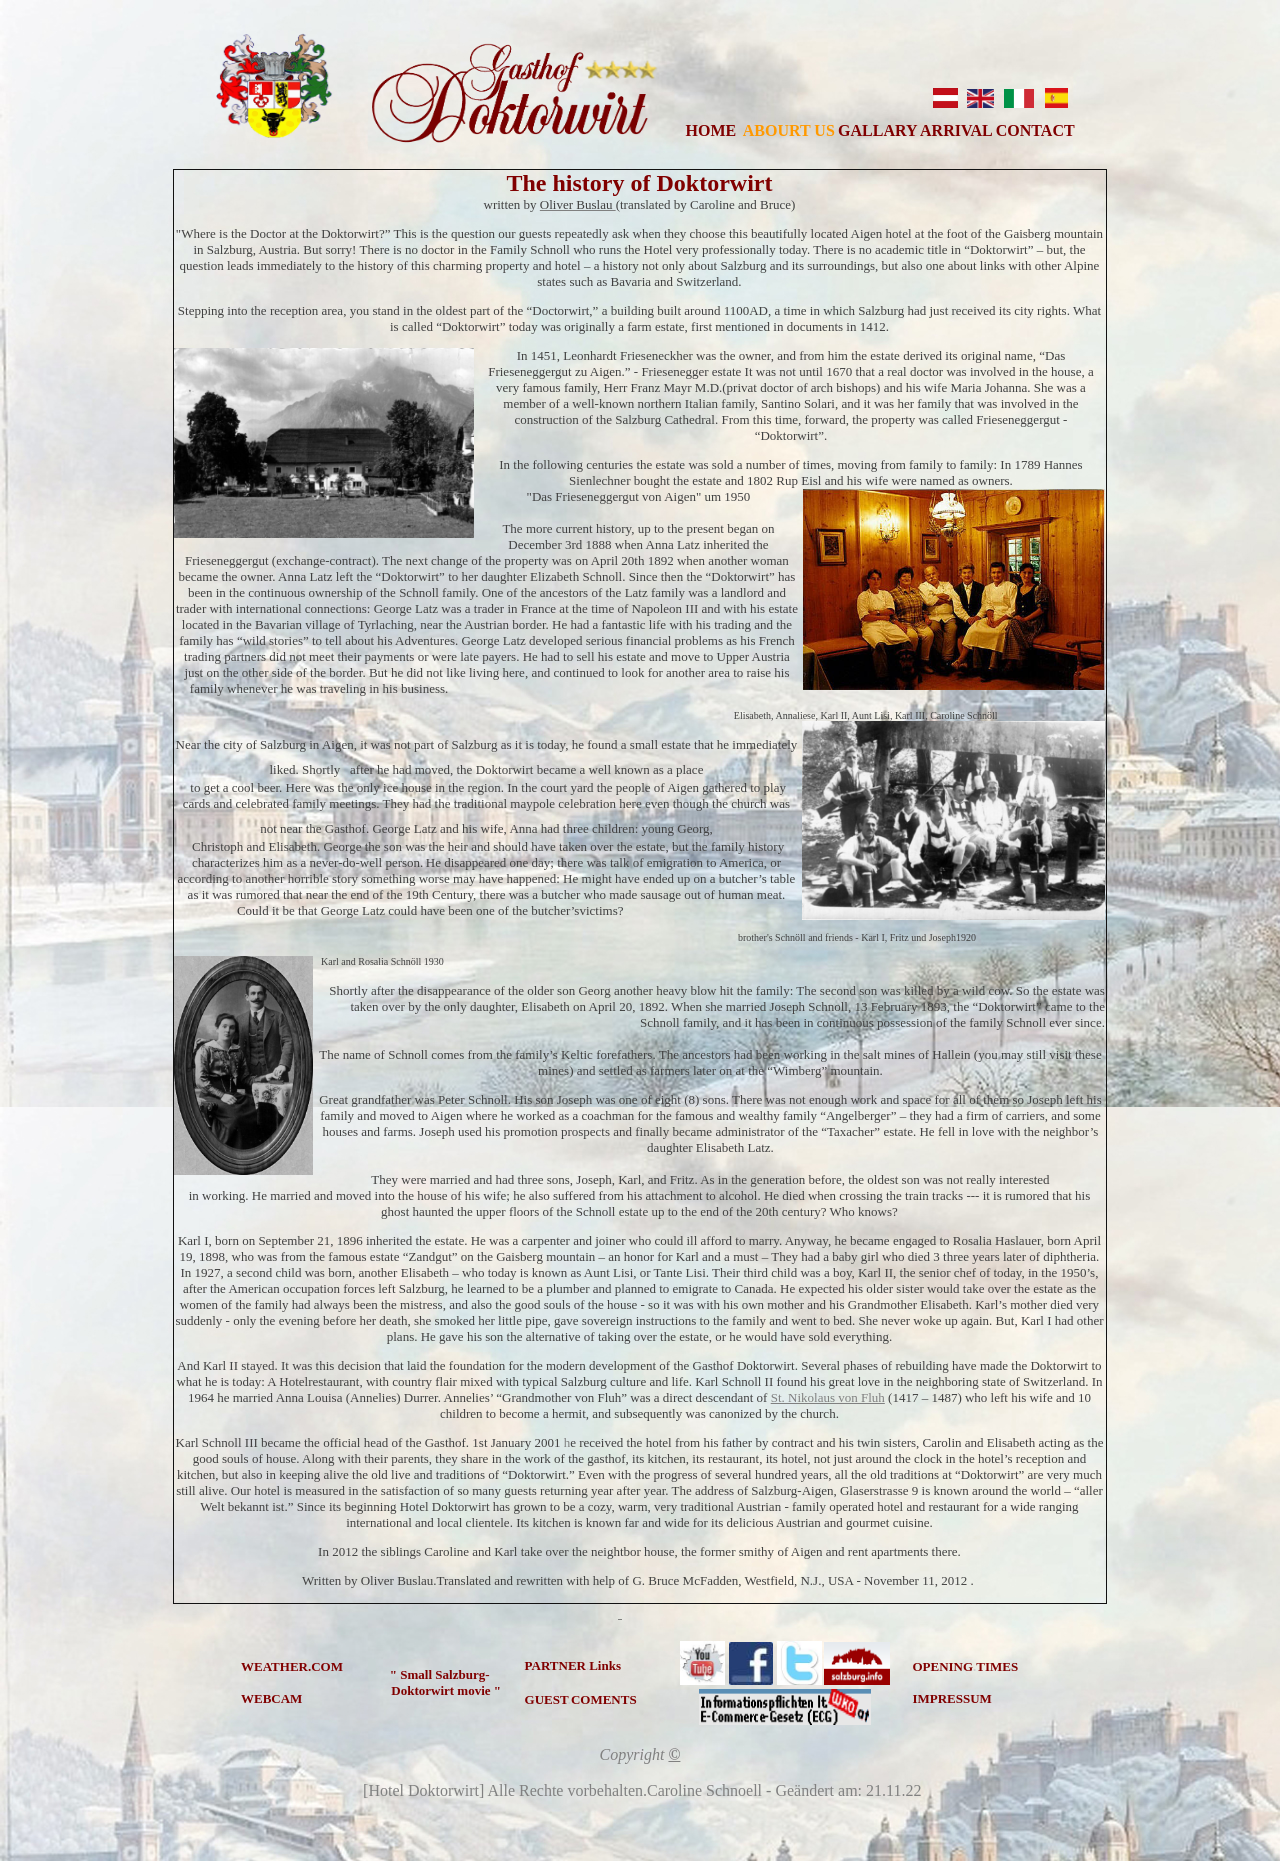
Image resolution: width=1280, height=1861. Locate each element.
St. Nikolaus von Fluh (828, 1397)
